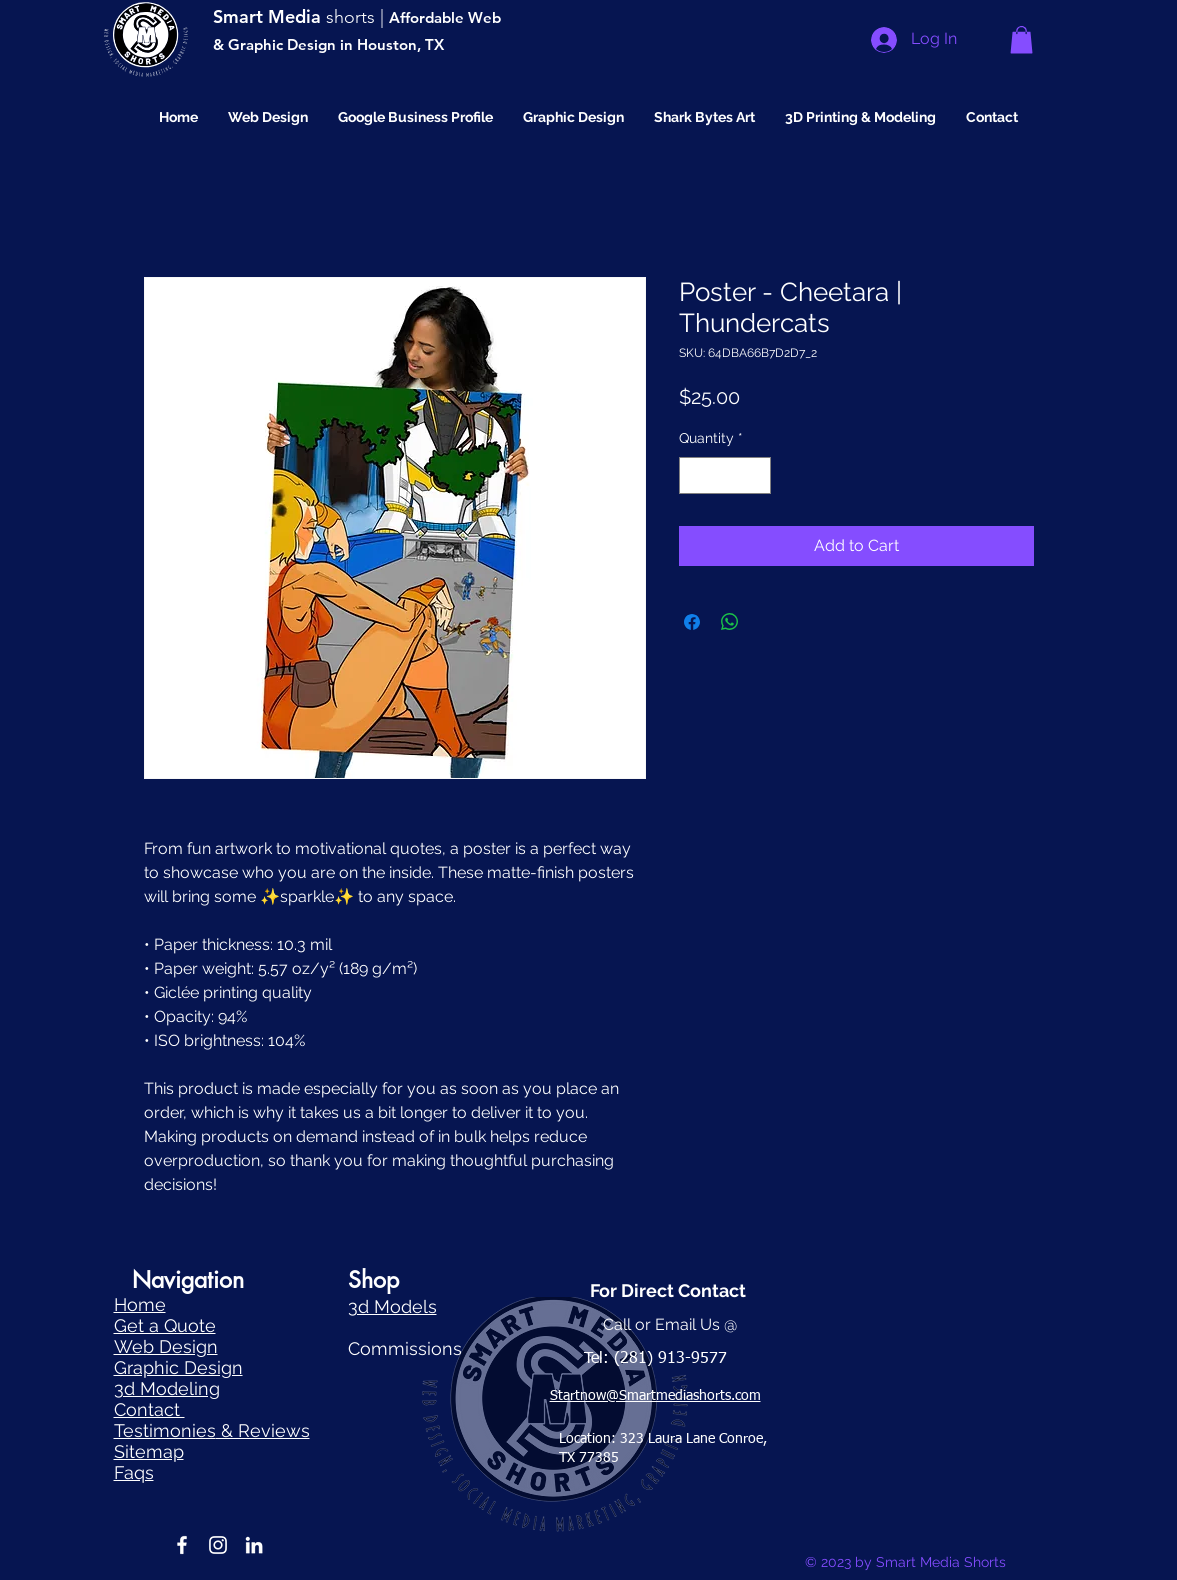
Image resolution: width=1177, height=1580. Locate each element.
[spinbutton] (725, 475)
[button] (1021, 39)
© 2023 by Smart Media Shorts (905, 1562)
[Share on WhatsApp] (730, 622)
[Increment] (755, 475)
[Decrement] (694, 475)
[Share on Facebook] (692, 622)
